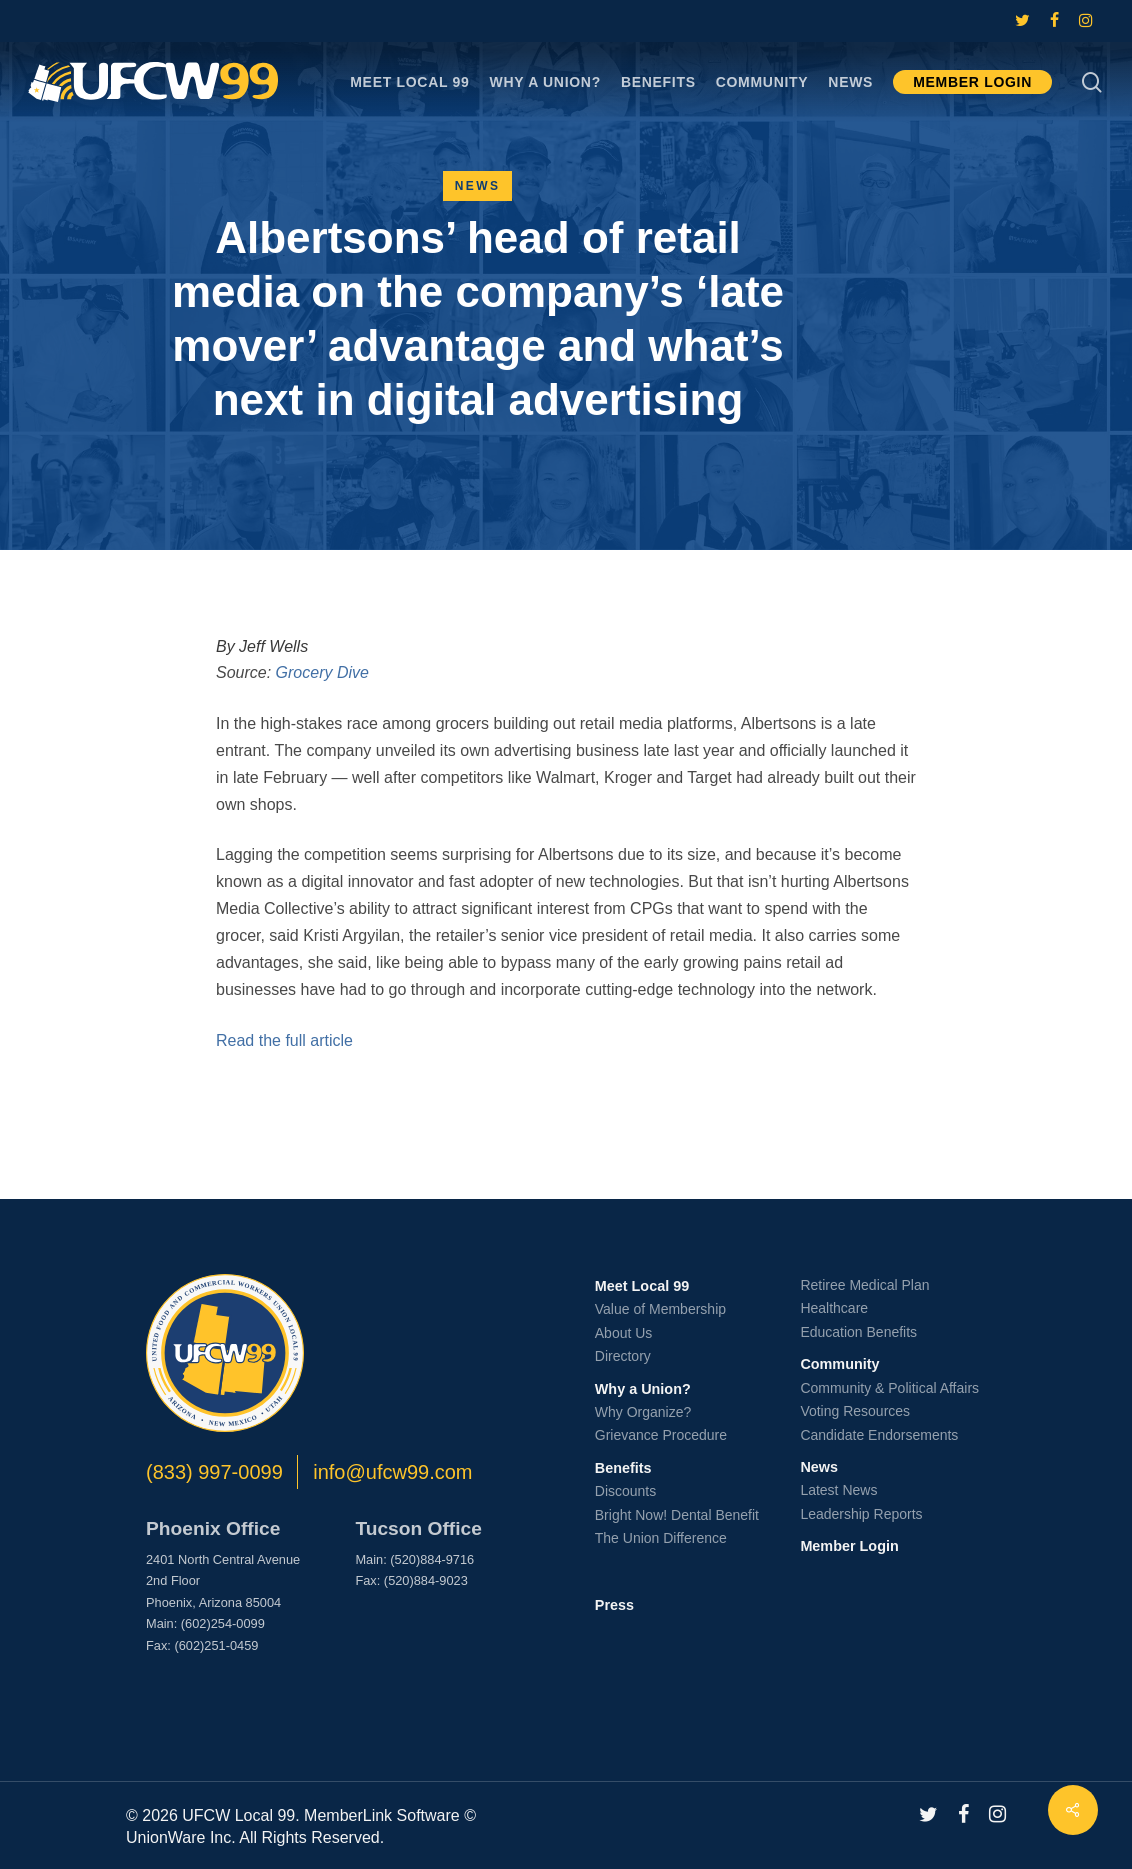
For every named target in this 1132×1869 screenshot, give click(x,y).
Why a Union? (643, 1389)
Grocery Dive (322, 672)
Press (614, 1605)
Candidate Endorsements (879, 1435)
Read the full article (284, 1040)
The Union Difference (661, 1538)
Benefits (623, 1468)
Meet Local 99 (642, 1286)
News (478, 186)
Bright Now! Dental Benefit (677, 1515)
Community (839, 1364)
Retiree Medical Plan (864, 1285)
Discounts (625, 1491)
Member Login (849, 1546)
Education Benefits (858, 1332)
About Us (624, 1333)
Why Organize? (643, 1412)
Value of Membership (660, 1309)
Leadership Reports (861, 1514)
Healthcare (834, 1308)
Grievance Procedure (661, 1435)
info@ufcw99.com (392, 1472)
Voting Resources (855, 1411)
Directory (623, 1356)
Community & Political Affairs (889, 1388)
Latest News (838, 1490)
